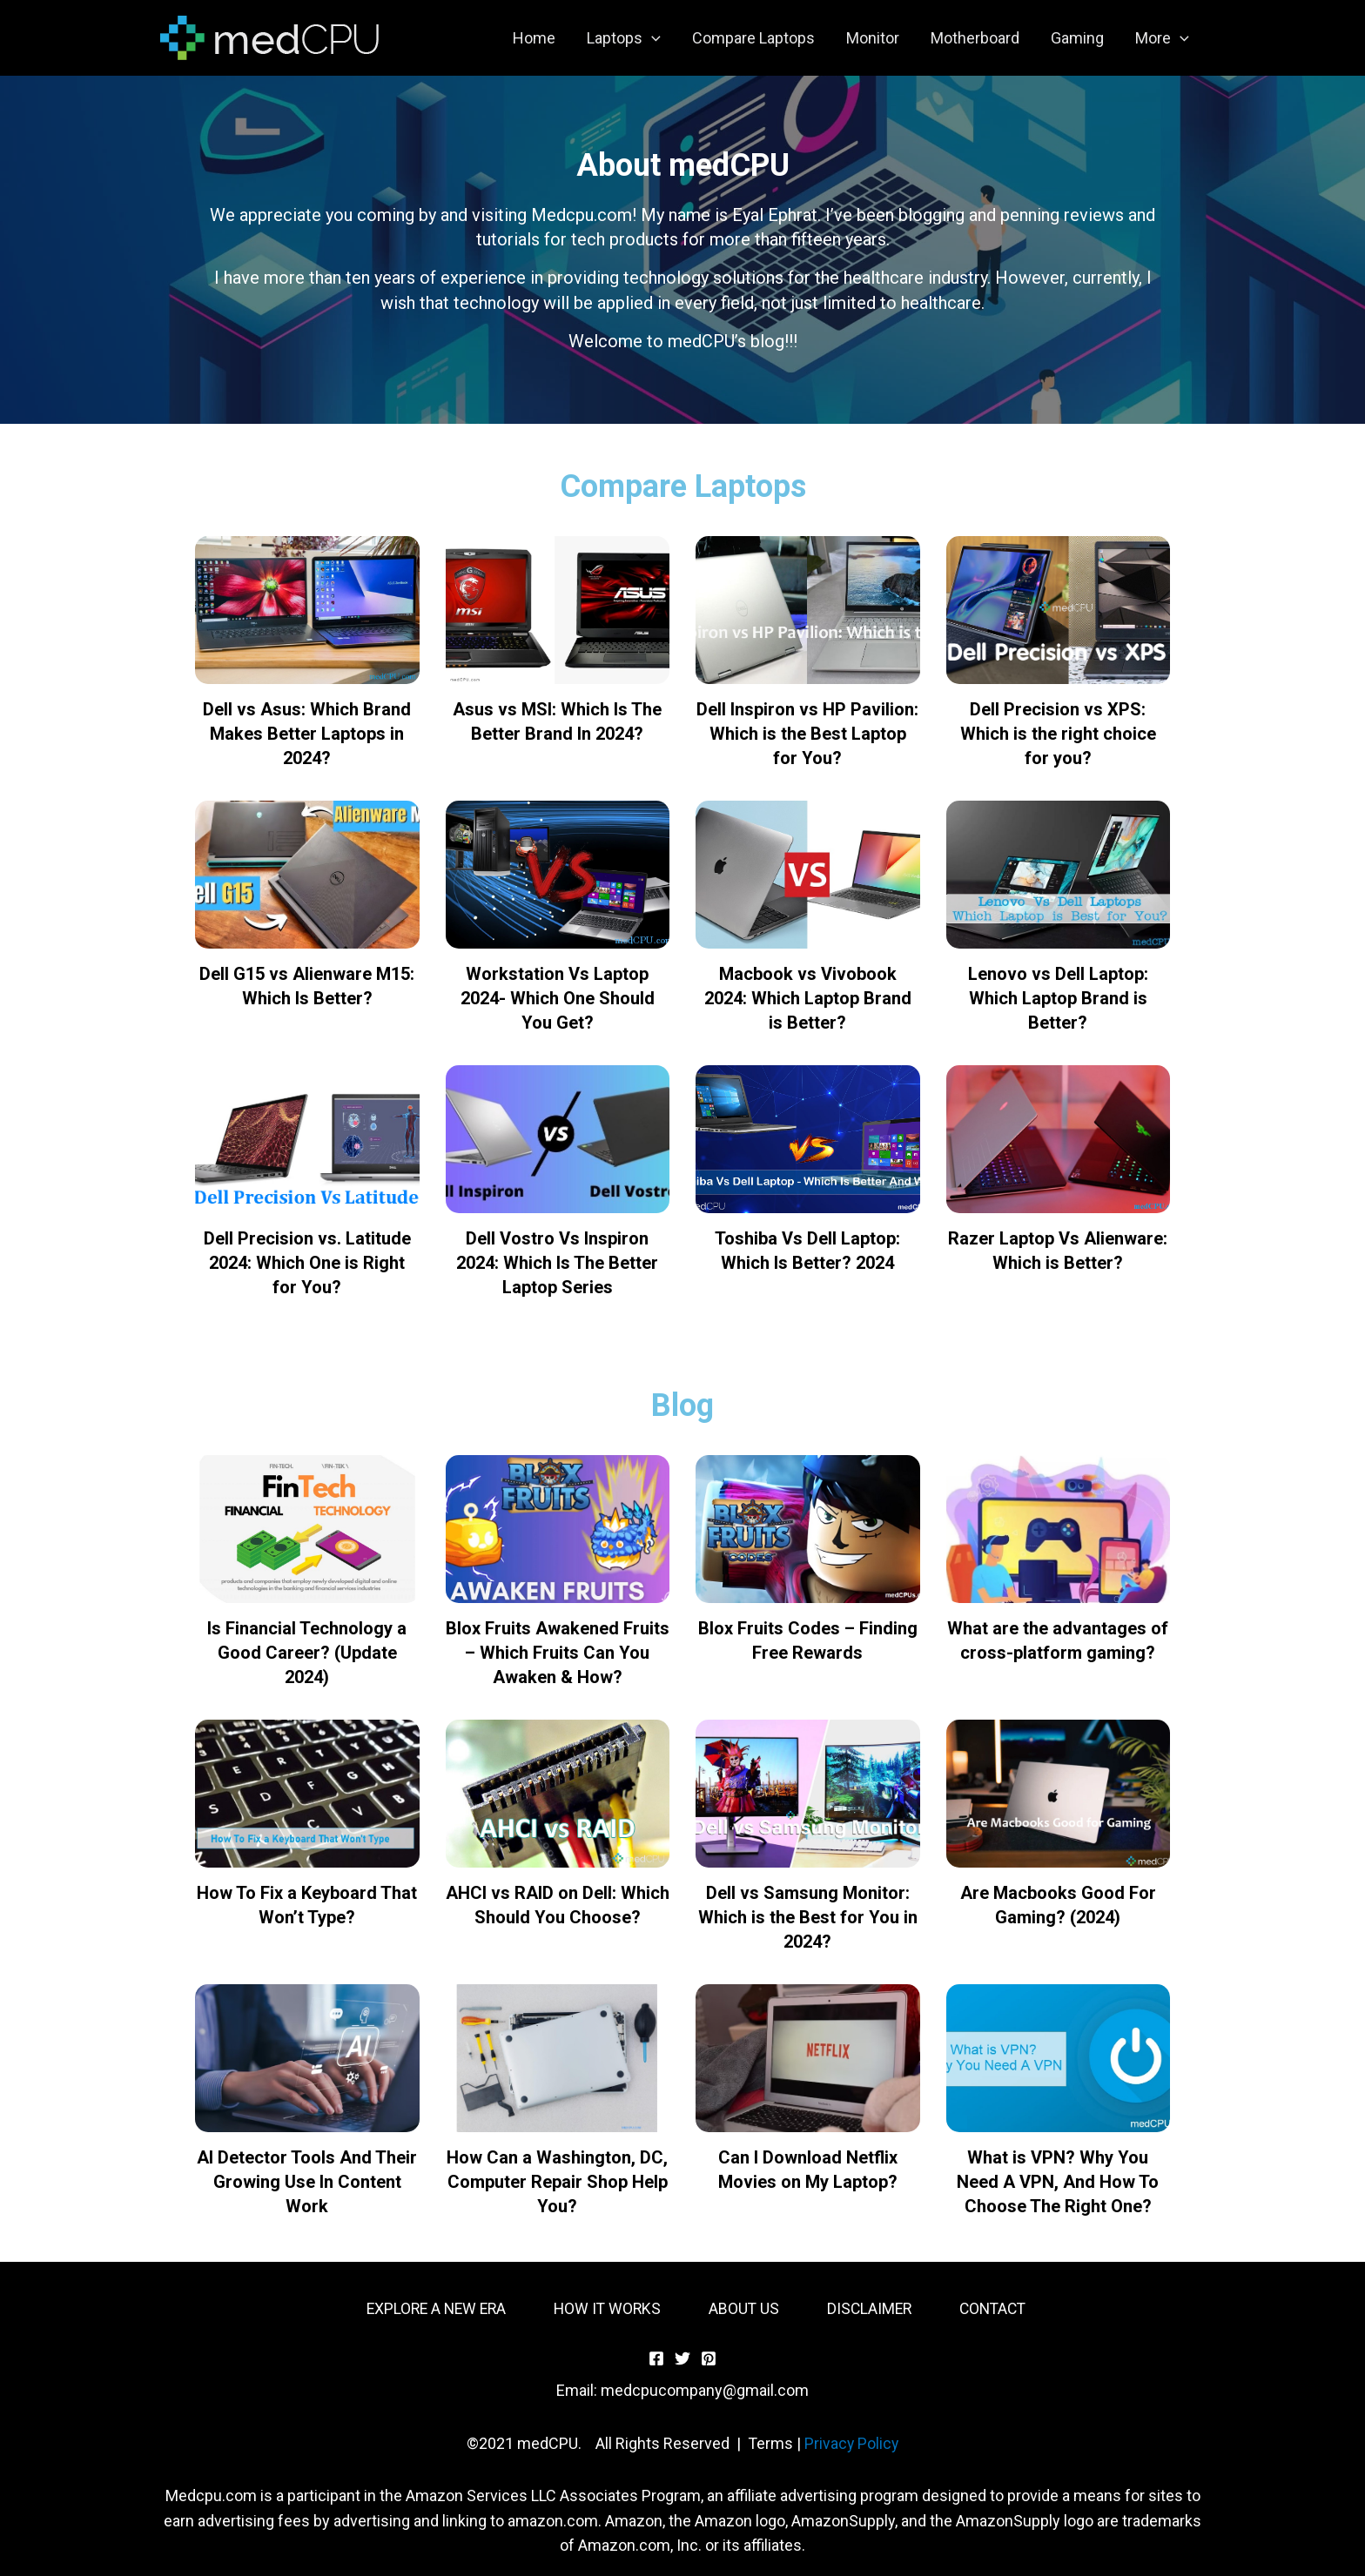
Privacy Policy (851, 2443)
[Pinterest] (708, 2358)
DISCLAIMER (871, 2308)
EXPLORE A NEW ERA (430, 2308)
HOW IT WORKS (606, 2308)
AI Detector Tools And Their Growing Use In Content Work (307, 2182)
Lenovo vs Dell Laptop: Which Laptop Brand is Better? (1058, 998)
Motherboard (975, 38)
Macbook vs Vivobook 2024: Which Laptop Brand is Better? (807, 998)
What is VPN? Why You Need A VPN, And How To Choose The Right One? (1058, 2182)
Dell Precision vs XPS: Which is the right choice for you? (1058, 733)
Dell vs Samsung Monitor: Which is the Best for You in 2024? (808, 1917)
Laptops (624, 38)
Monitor (872, 38)
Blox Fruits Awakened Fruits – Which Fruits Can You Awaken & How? (557, 1652)
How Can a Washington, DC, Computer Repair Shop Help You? (557, 2182)
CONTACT (998, 2308)
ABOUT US (744, 2308)
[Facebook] (656, 2358)
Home (534, 38)
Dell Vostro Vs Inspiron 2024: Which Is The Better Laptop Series (557, 1263)
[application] (651, 38)
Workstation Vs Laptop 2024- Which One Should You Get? (558, 998)
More (1162, 38)
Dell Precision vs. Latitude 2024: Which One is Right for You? (307, 1263)
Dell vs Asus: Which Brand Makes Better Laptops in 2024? (307, 733)
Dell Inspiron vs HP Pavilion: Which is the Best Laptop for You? (807, 733)
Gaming (1077, 38)
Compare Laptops (753, 38)
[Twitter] (682, 2358)
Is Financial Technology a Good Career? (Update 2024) (307, 1652)
